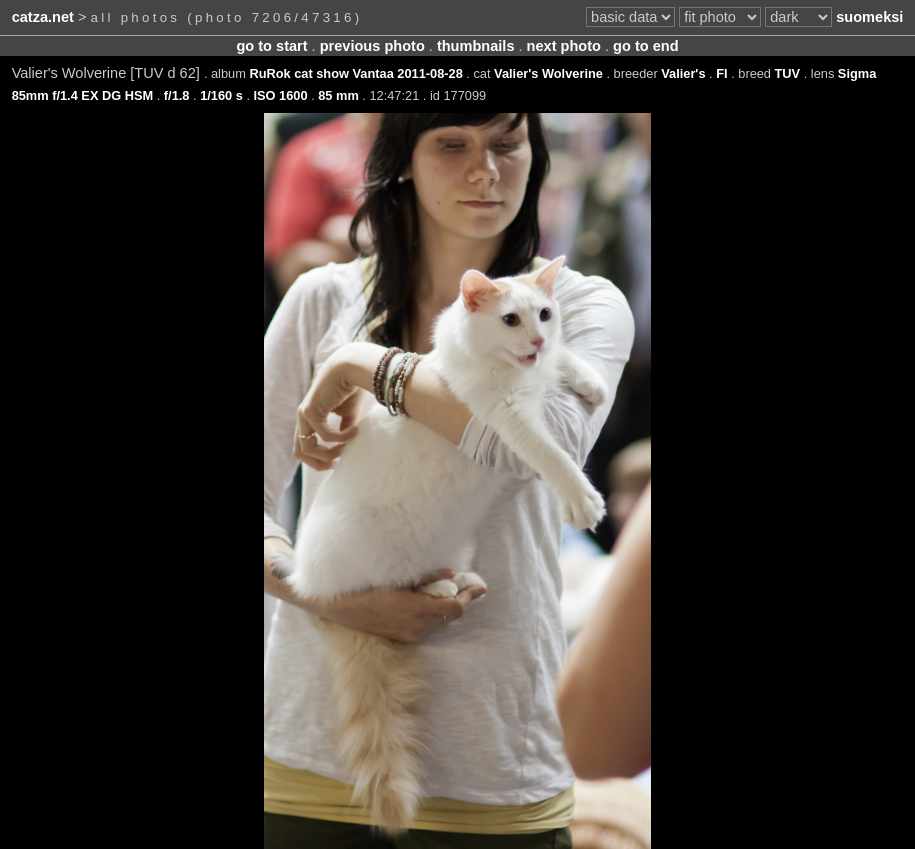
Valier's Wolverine (548, 73)
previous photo (372, 46)
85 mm (338, 95)
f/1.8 (177, 95)
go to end (645, 46)
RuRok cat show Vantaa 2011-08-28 (355, 73)
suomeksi (869, 17)
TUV (788, 73)
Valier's (683, 73)
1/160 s (221, 95)
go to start (271, 46)
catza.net (43, 17)
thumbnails (476, 46)
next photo (564, 46)
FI (721, 73)
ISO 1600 (281, 95)
